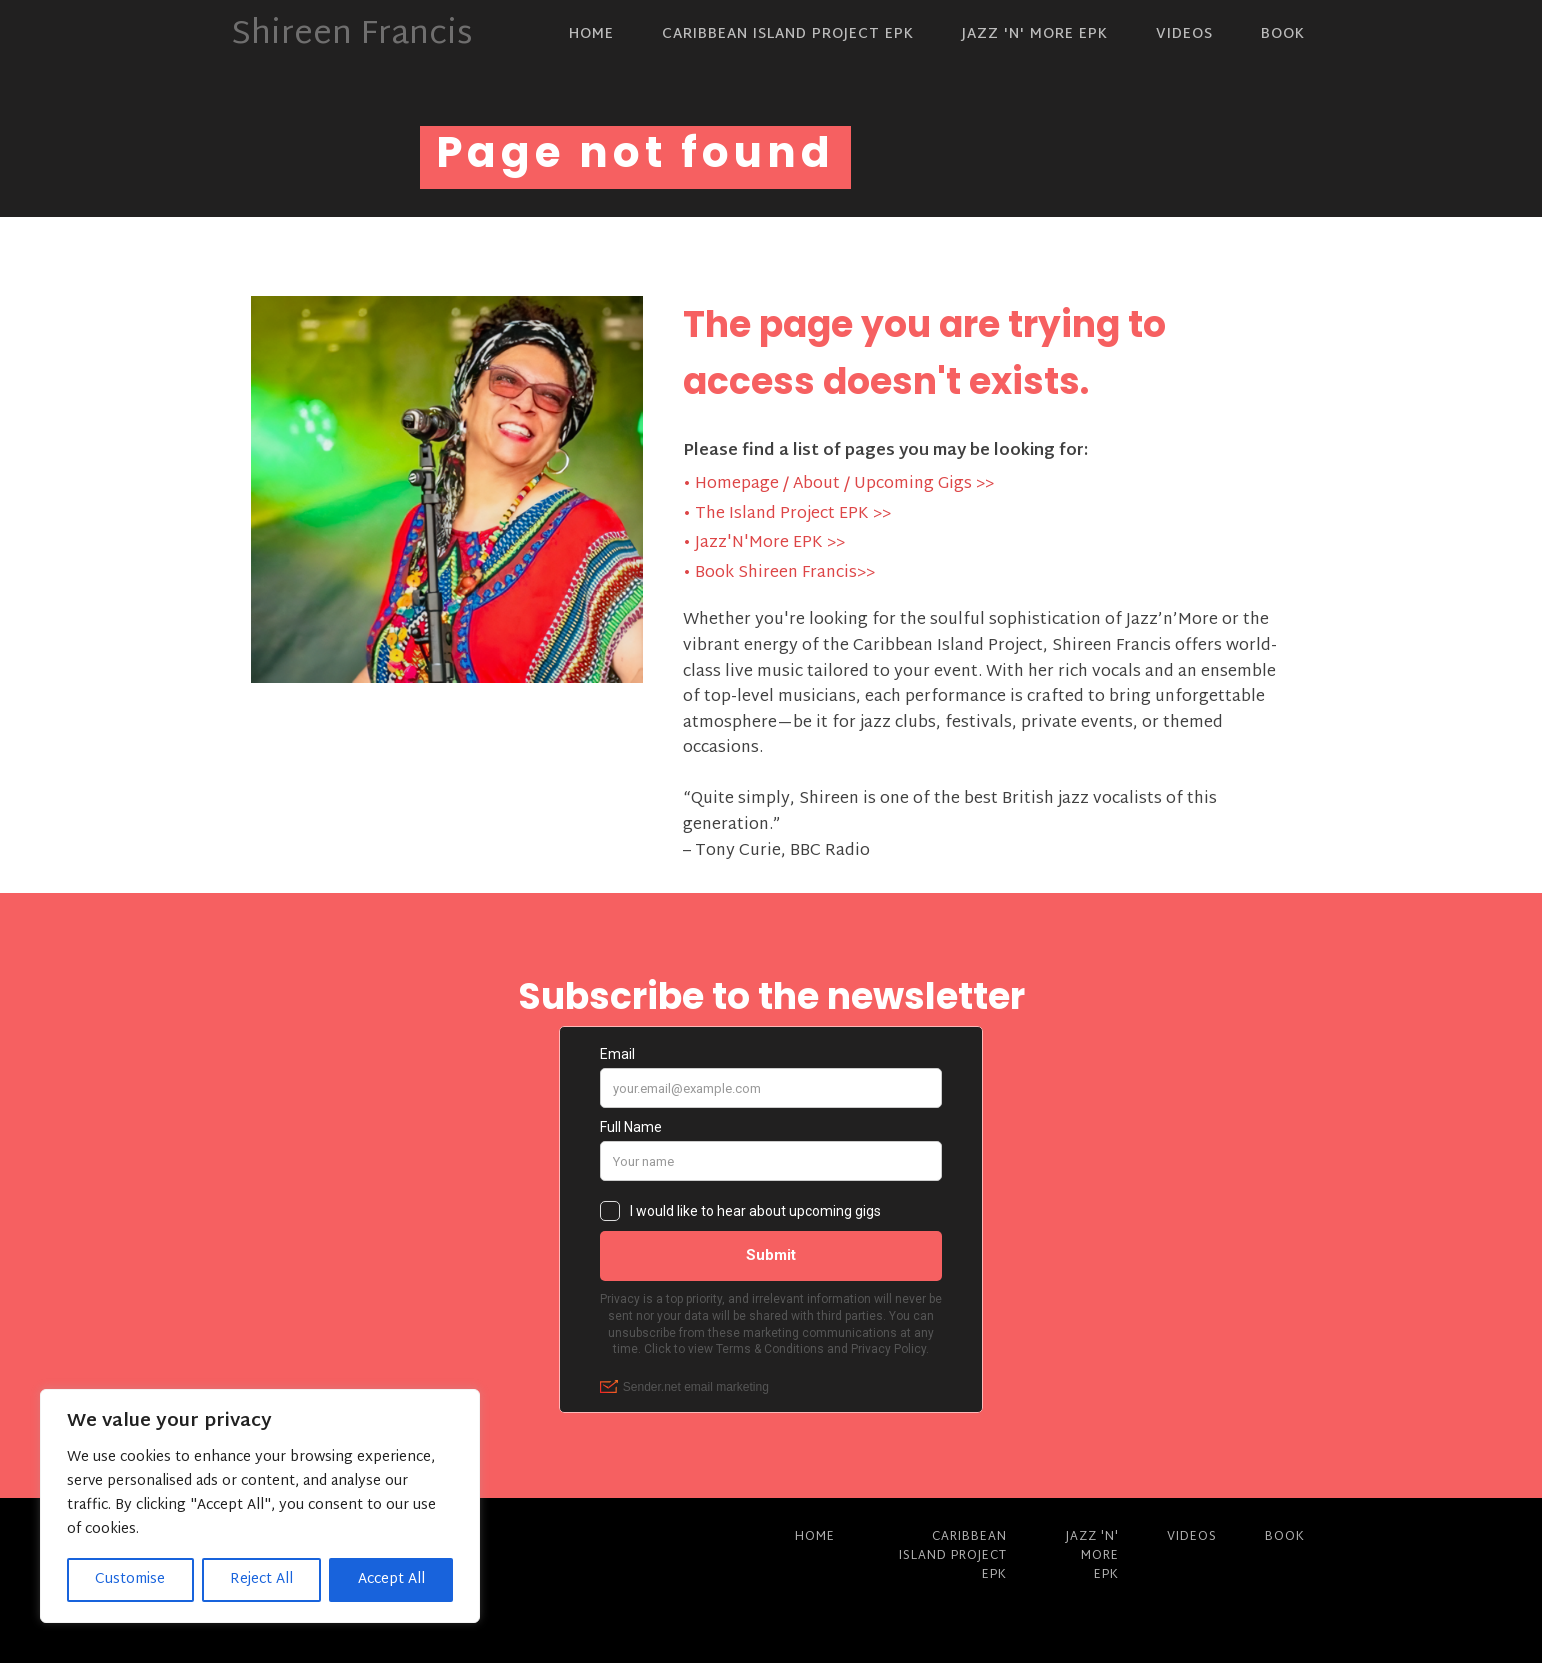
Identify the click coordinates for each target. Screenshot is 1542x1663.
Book (1283, 34)
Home (591, 34)
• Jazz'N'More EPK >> (764, 544)
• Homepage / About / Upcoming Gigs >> (838, 485)
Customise (130, 1579)
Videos (1184, 34)
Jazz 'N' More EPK (1035, 34)
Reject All (261, 1579)
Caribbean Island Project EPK (788, 34)
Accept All (391, 1579)
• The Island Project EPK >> (787, 515)
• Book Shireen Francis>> (779, 574)
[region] (260, 1506)
